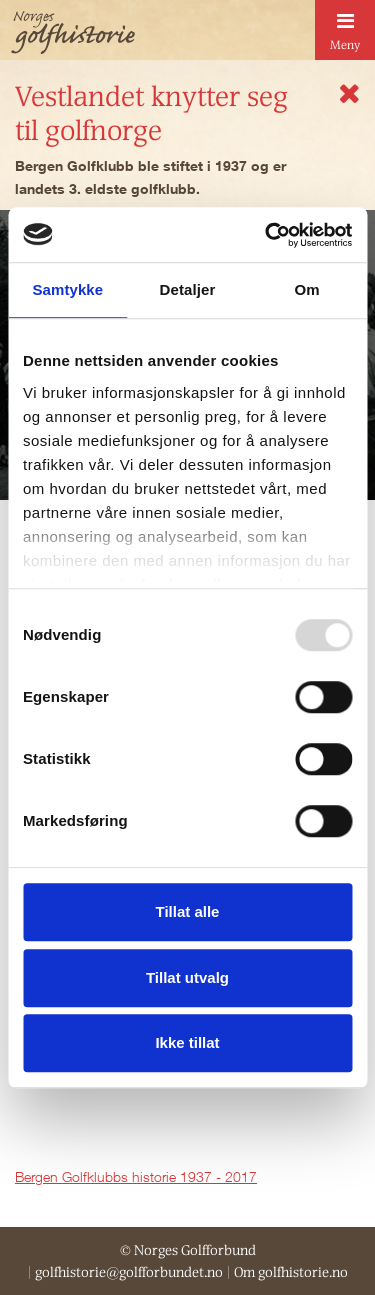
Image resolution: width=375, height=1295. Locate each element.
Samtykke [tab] (67, 289)
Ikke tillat (187, 1042)
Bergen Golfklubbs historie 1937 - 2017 (136, 1176)
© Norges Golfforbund (188, 1250)
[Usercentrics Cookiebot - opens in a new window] (267, 235)
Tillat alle (188, 911)
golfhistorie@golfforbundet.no (129, 1272)
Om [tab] (307, 289)
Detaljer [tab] (188, 289)
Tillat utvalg (187, 977)
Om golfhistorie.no (291, 1272)
